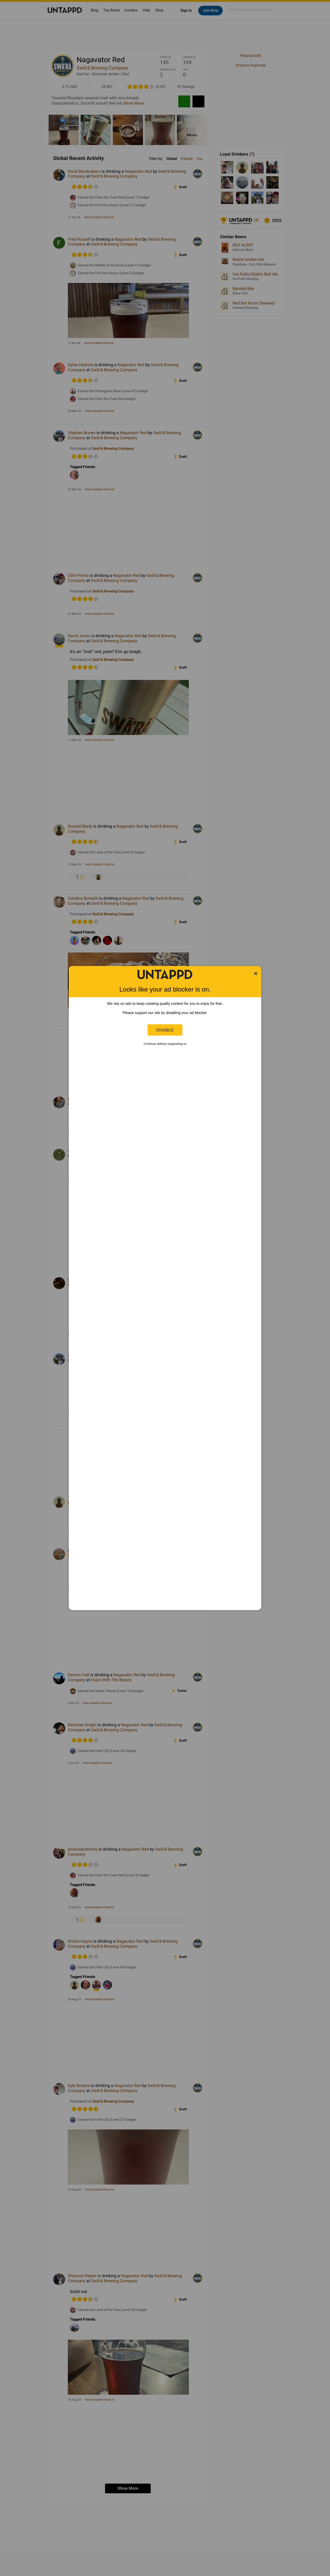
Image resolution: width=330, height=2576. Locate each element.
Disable (165, 1029)
